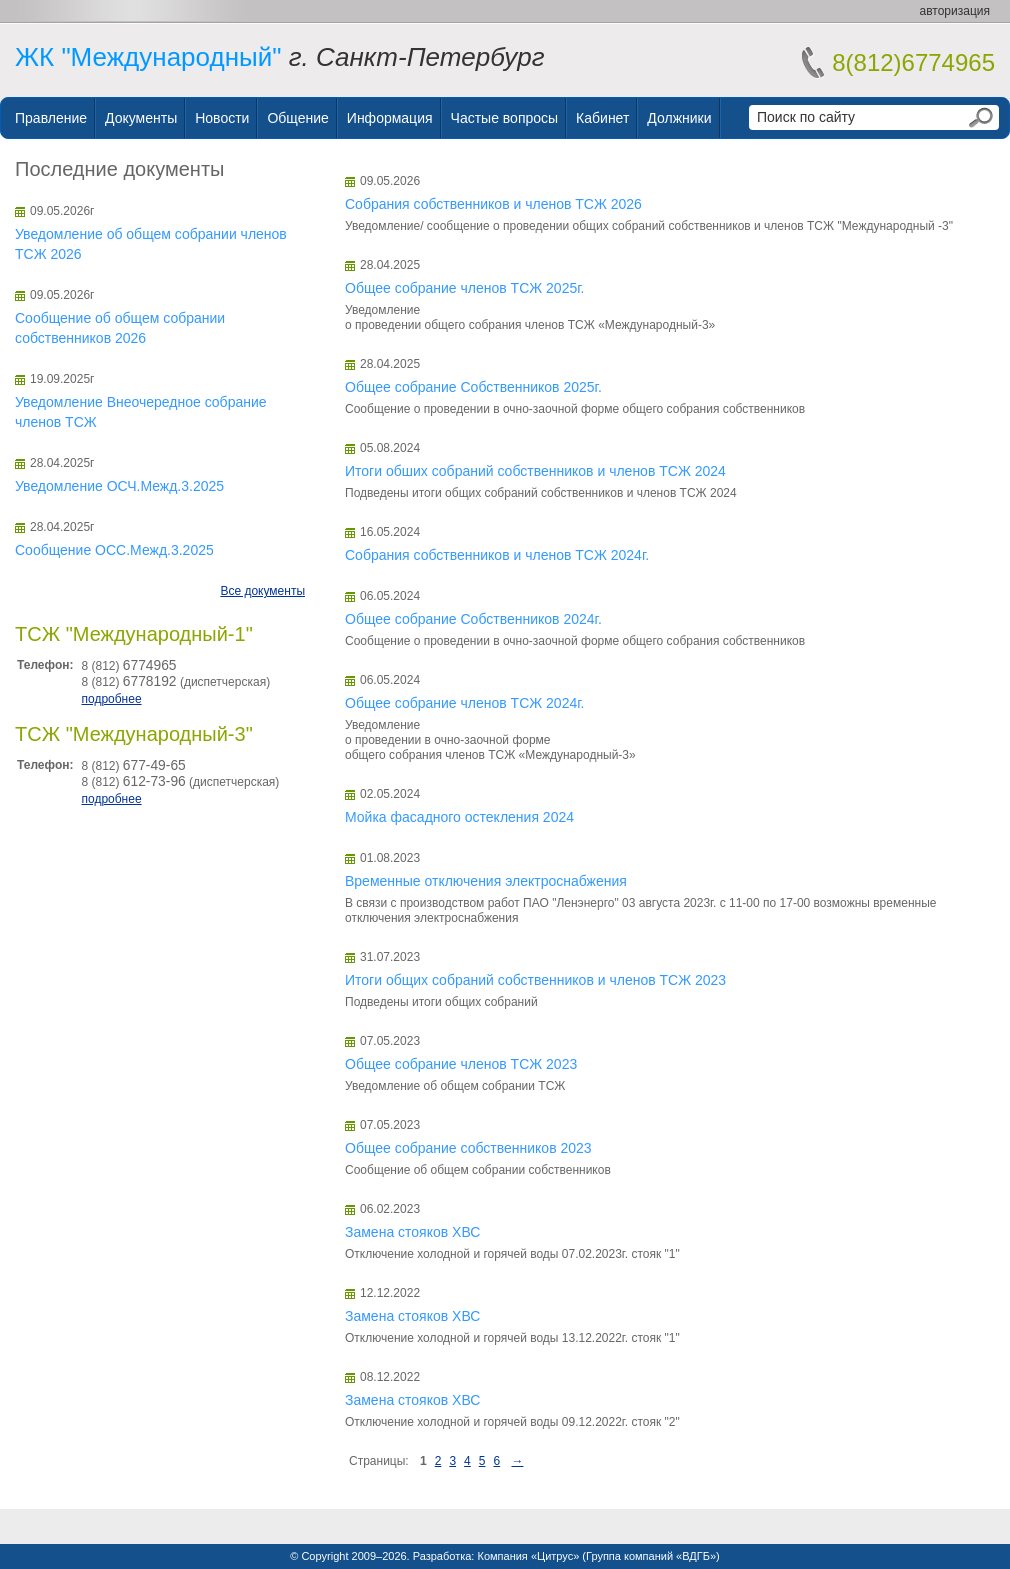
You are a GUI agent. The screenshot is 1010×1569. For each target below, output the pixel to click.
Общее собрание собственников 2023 (468, 1148)
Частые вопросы (505, 118)
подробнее (111, 699)
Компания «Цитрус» (528, 1556)
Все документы (262, 591)
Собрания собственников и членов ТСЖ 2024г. (497, 555)
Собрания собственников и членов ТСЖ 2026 (493, 204)
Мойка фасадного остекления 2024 (459, 817)
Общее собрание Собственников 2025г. (473, 387)
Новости (222, 118)
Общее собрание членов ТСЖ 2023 (461, 1064)
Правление (51, 118)
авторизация (955, 11)
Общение (297, 118)
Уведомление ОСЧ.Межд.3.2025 (119, 486)
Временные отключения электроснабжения (486, 881)
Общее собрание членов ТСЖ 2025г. (465, 288)
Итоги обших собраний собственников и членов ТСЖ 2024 (535, 471)
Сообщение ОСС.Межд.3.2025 (114, 550)
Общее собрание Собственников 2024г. (473, 619)
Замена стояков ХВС (412, 1232)
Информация (390, 118)
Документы (141, 118)
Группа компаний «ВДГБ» (651, 1556)
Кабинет (602, 118)
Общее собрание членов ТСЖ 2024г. (465, 703)
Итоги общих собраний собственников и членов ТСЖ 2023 (535, 980)
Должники (679, 118)
